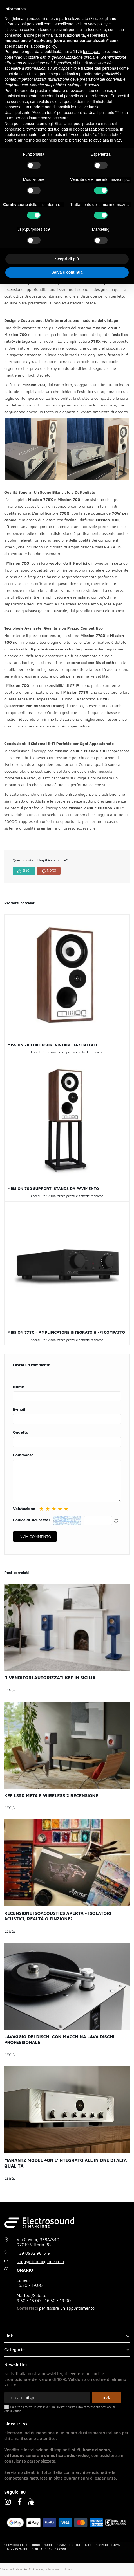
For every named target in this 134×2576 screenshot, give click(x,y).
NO (49, 871)
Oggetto (20, 1432)
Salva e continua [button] (67, 272)
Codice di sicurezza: (31, 1519)
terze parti (91, 51)
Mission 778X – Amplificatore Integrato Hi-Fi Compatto (66, 1332)
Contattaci (27, 2308)
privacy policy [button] (96, 24)
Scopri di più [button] (67, 259)
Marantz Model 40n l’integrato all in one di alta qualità (65, 2163)
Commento (23, 1455)
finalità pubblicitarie (83, 74)
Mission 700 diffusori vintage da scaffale (52, 1044)
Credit (61, 2549)
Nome (18, 1386)
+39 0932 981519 (33, 2253)
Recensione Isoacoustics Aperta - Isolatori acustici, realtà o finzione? (57, 1916)
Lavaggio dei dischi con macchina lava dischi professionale (59, 2039)
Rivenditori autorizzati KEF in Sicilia (49, 1677)
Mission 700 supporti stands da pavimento (53, 1188)
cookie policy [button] (45, 46)
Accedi (35, 1052)
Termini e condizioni (60, 2569)
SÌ (24, 871)
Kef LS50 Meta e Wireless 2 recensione (51, 1795)
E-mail (19, 1409)
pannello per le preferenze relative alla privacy (82, 140)
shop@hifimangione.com (40, 2261)
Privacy (40, 2569)
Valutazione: (25, 1508)
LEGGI (9, 1690)
